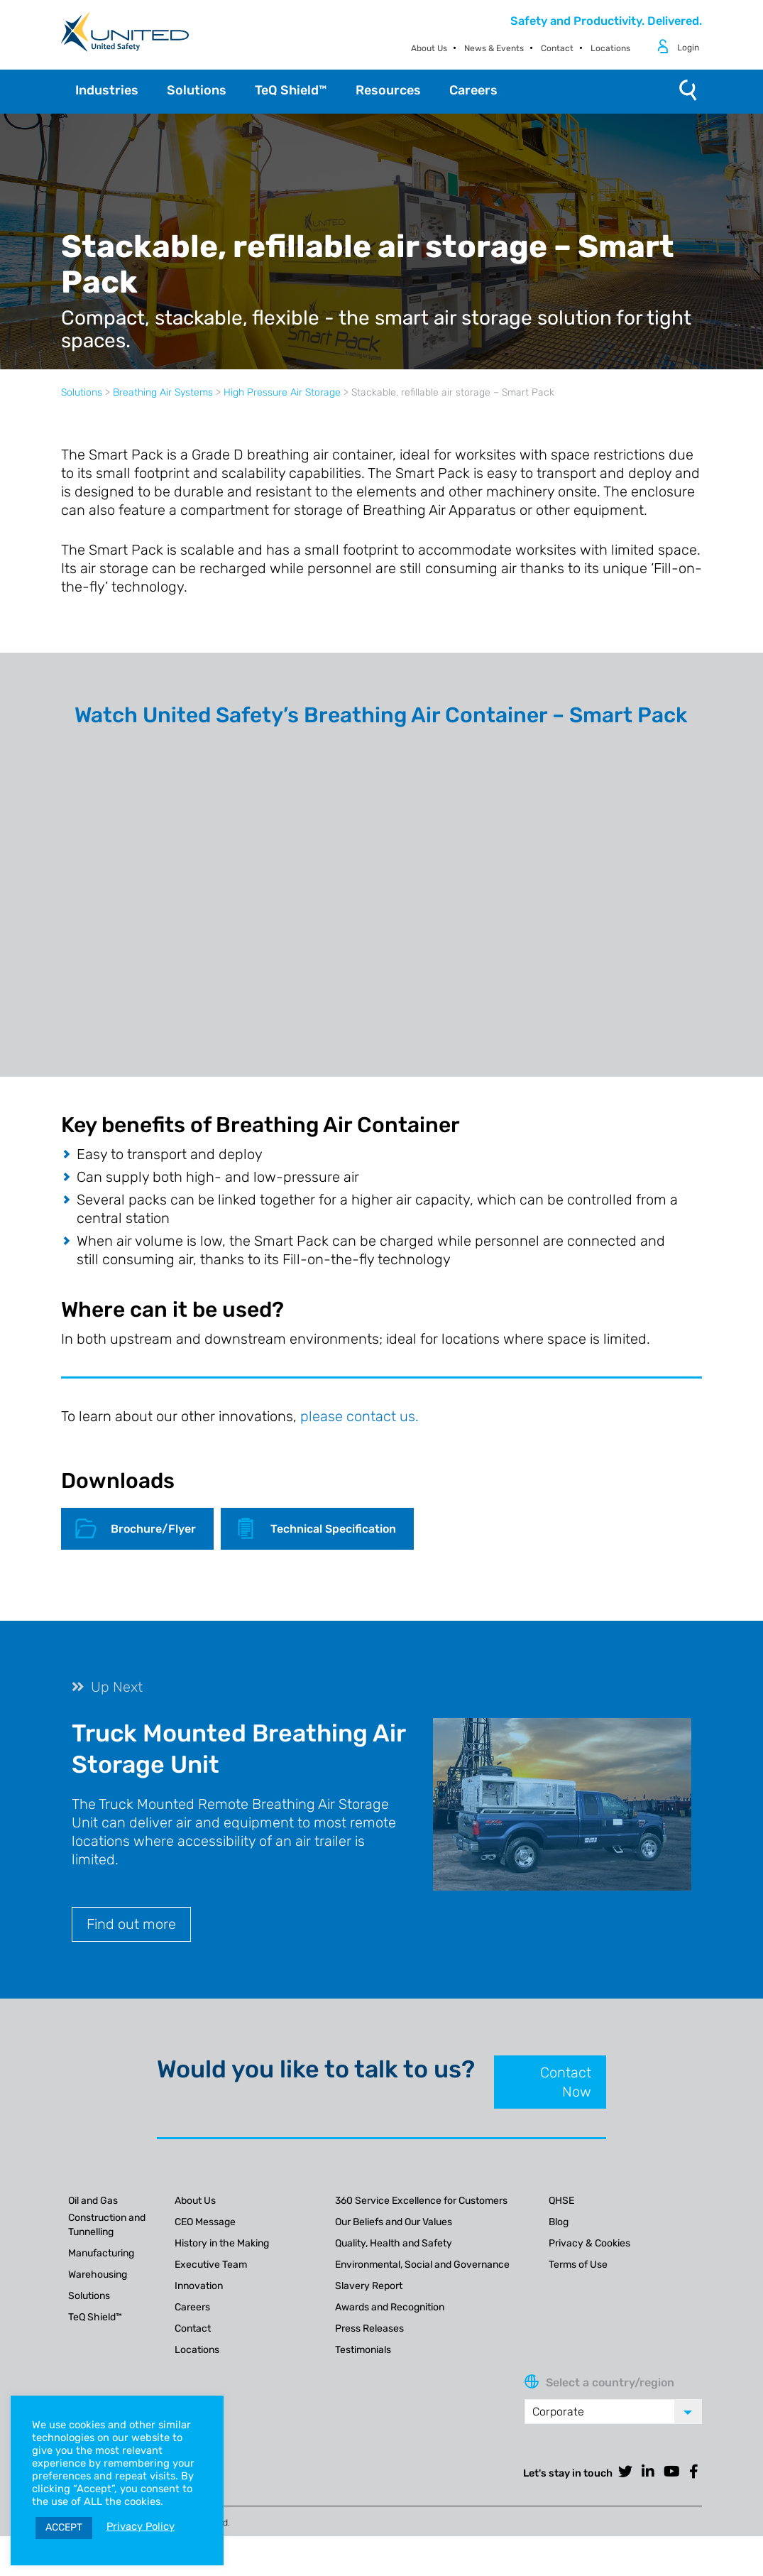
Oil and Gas (93, 2201)
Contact (557, 48)
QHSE (561, 2201)
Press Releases (369, 2328)
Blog (559, 2222)
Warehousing (97, 2274)
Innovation (199, 2286)
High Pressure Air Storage (282, 392)
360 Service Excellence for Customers (421, 2201)
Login (688, 48)
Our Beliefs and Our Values (393, 2222)
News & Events (494, 48)
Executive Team (211, 2265)
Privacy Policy (140, 2526)
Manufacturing (101, 2253)
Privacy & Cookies (589, 2243)
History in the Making (222, 2243)
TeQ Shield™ (95, 2317)
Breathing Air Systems (163, 392)
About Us (429, 48)
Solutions (81, 392)
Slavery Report (368, 2286)
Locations (610, 48)
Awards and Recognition (389, 2307)
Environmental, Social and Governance (422, 2265)
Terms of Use (578, 2265)
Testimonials (363, 2350)
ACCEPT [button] (63, 2527)
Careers (192, 2307)
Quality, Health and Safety (393, 2243)
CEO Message (205, 2222)
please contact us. (359, 1416)
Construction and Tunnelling (107, 2225)
